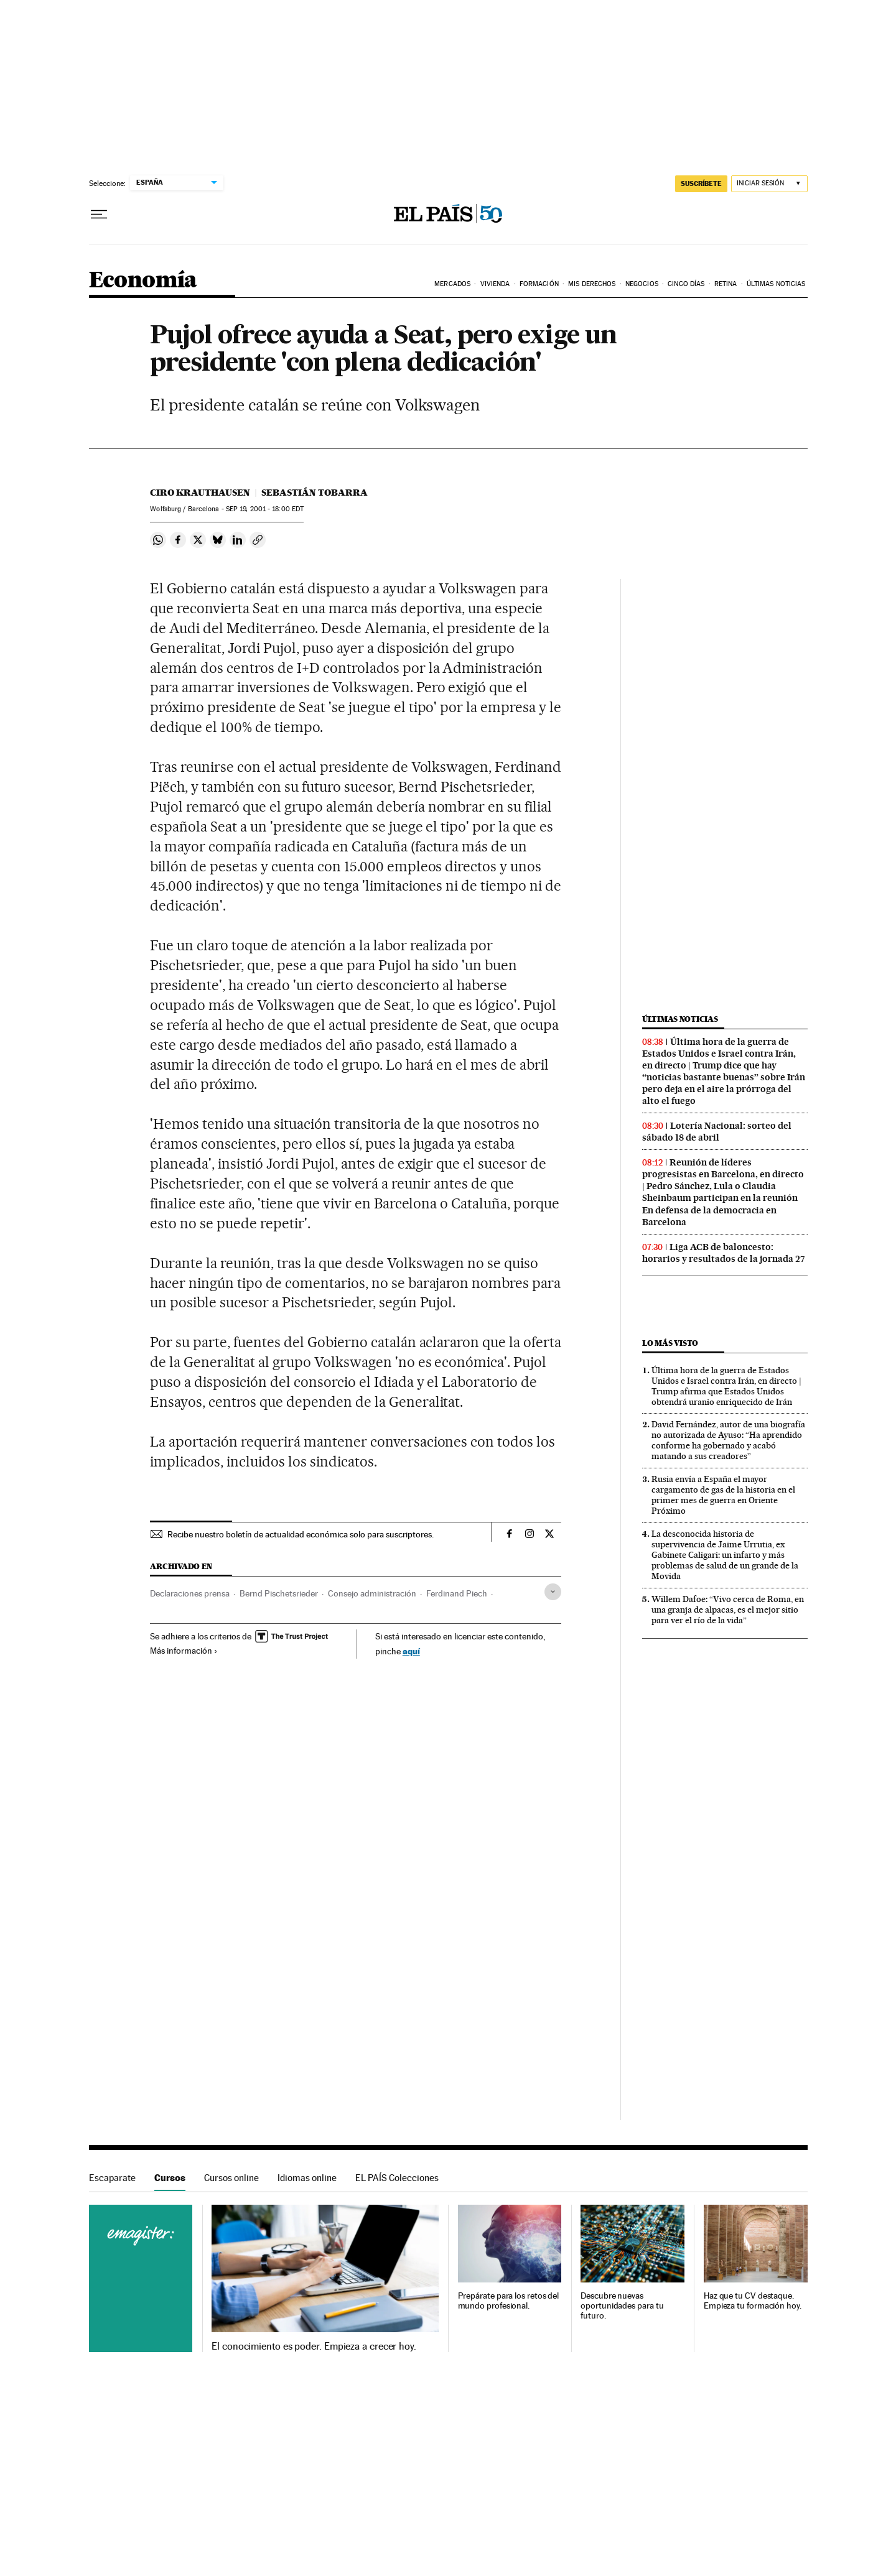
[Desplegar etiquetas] (552, 1591)
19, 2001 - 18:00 (265, 509)
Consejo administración (372, 1593)
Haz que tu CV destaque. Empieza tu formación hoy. (752, 2300)
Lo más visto (670, 1343)
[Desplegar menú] (99, 215)
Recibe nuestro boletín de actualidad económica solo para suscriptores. (300, 1534)
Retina (725, 284)
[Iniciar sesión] (769, 183)
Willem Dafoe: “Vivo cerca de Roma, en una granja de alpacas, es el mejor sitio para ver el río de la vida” (727, 1609)
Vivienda (495, 284)
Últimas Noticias (776, 284)
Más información (184, 1651)
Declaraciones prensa (190, 1593)
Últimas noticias (680, 1019)
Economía (143, 281)
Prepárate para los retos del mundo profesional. (508, 2300)
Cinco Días (686, 284)
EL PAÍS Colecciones (397, 2177)
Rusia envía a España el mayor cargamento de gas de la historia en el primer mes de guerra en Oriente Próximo (723, 1495)
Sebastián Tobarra (314, 492)
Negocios (641, 284)
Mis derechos (591, 284)
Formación (539, 284)
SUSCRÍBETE (701, 183)
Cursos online (231, 2177)
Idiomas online (307, 2177)
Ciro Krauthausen (200, 492)
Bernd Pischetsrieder (279, 1593)
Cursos (169, 2177)
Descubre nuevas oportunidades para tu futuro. (622, 2305)
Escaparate (112, 2177)
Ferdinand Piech (456, 1593)
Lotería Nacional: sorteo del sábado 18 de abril (716, 1131)
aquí (411, 1651)
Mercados (452, 284)
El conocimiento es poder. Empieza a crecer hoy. (314, 2346)
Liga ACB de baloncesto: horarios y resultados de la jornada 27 (723, 1252)
